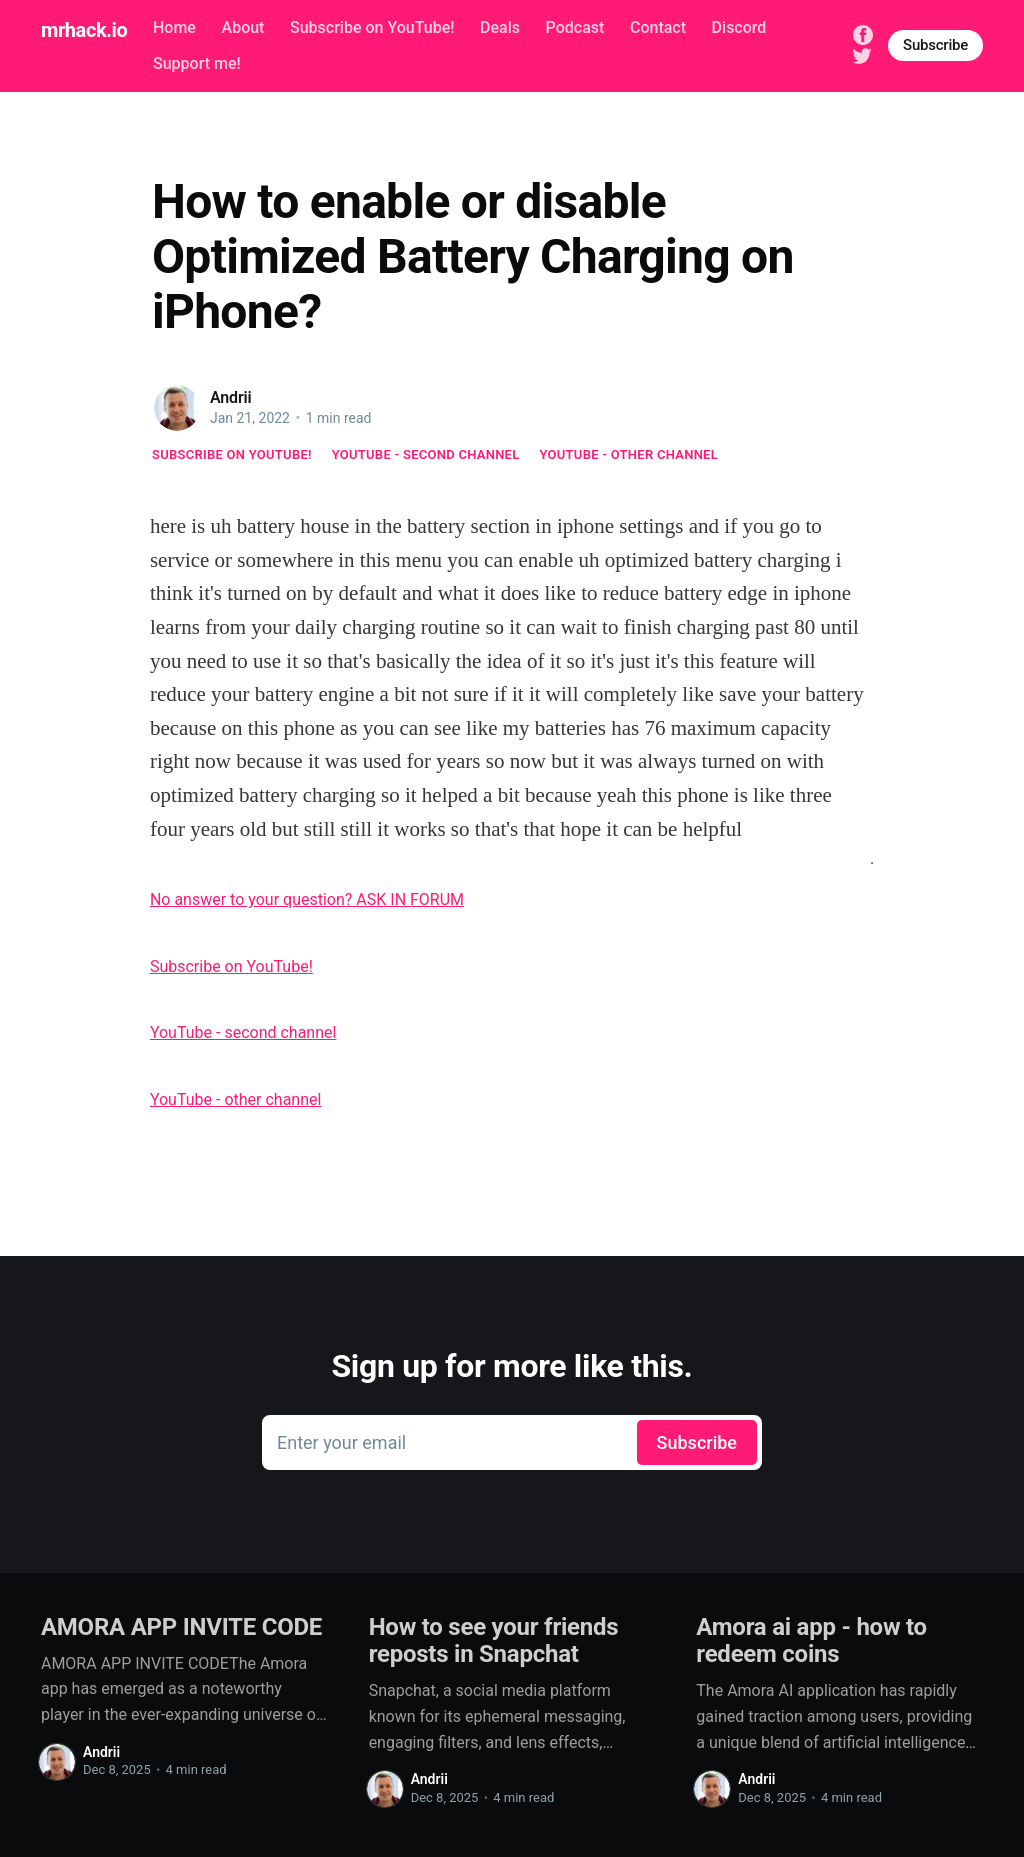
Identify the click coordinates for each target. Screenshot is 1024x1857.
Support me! (197, 63)
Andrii (231, 397)
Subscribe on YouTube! (372, 27)
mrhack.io (84, 30)
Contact (658, 27)
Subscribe (935, 45)
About (243, 27)
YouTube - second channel (426, 454)
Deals (500, 27)
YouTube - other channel (629, 454)
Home (174, 27)
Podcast (575, 27)
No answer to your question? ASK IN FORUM (307, 899)
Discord (739, 27)
